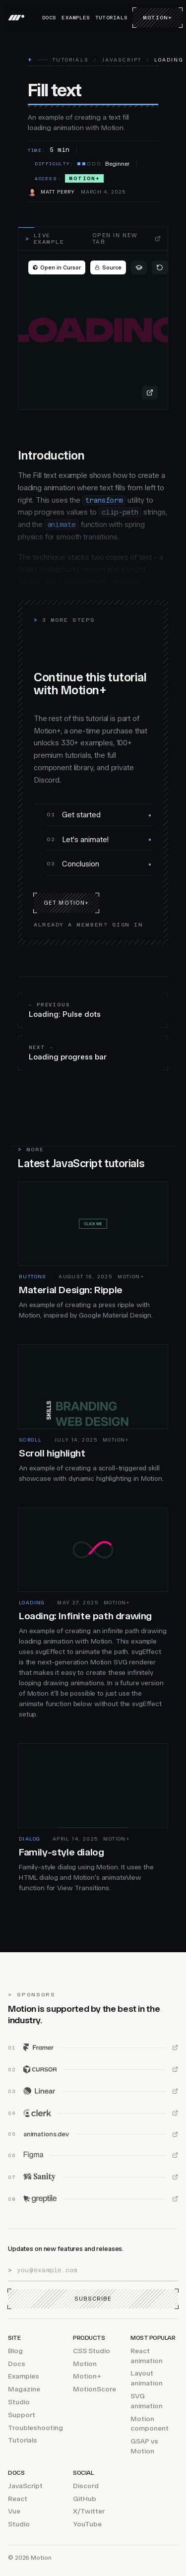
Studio (19, 2402)
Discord (86, 2486)
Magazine (24, 2389)
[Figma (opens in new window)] (93, 2156)
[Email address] (97, 2270)
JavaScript (121, 60)
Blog (15, 2351)
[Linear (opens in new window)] (93, 2092)
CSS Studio (91, 2351)
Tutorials (111, 17)
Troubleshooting (35, 2428)
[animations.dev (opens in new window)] (93, 2134)
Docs (49, 17)
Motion (85, 2364)
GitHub (84, 2499)
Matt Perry (58, 192)
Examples (76, 17)
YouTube (87, 2524)
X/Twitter (89, 2512)
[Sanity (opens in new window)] (93, 2177)
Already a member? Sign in (88, 925)
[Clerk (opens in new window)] (93, 2113)
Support (21, 2415)
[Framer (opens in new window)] (93, 2048)
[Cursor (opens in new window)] (93, 2070)
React (17, 2499)
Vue (14, 2512)
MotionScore (94, 2389)
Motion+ (157, 17)
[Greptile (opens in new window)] (93, 2199)
